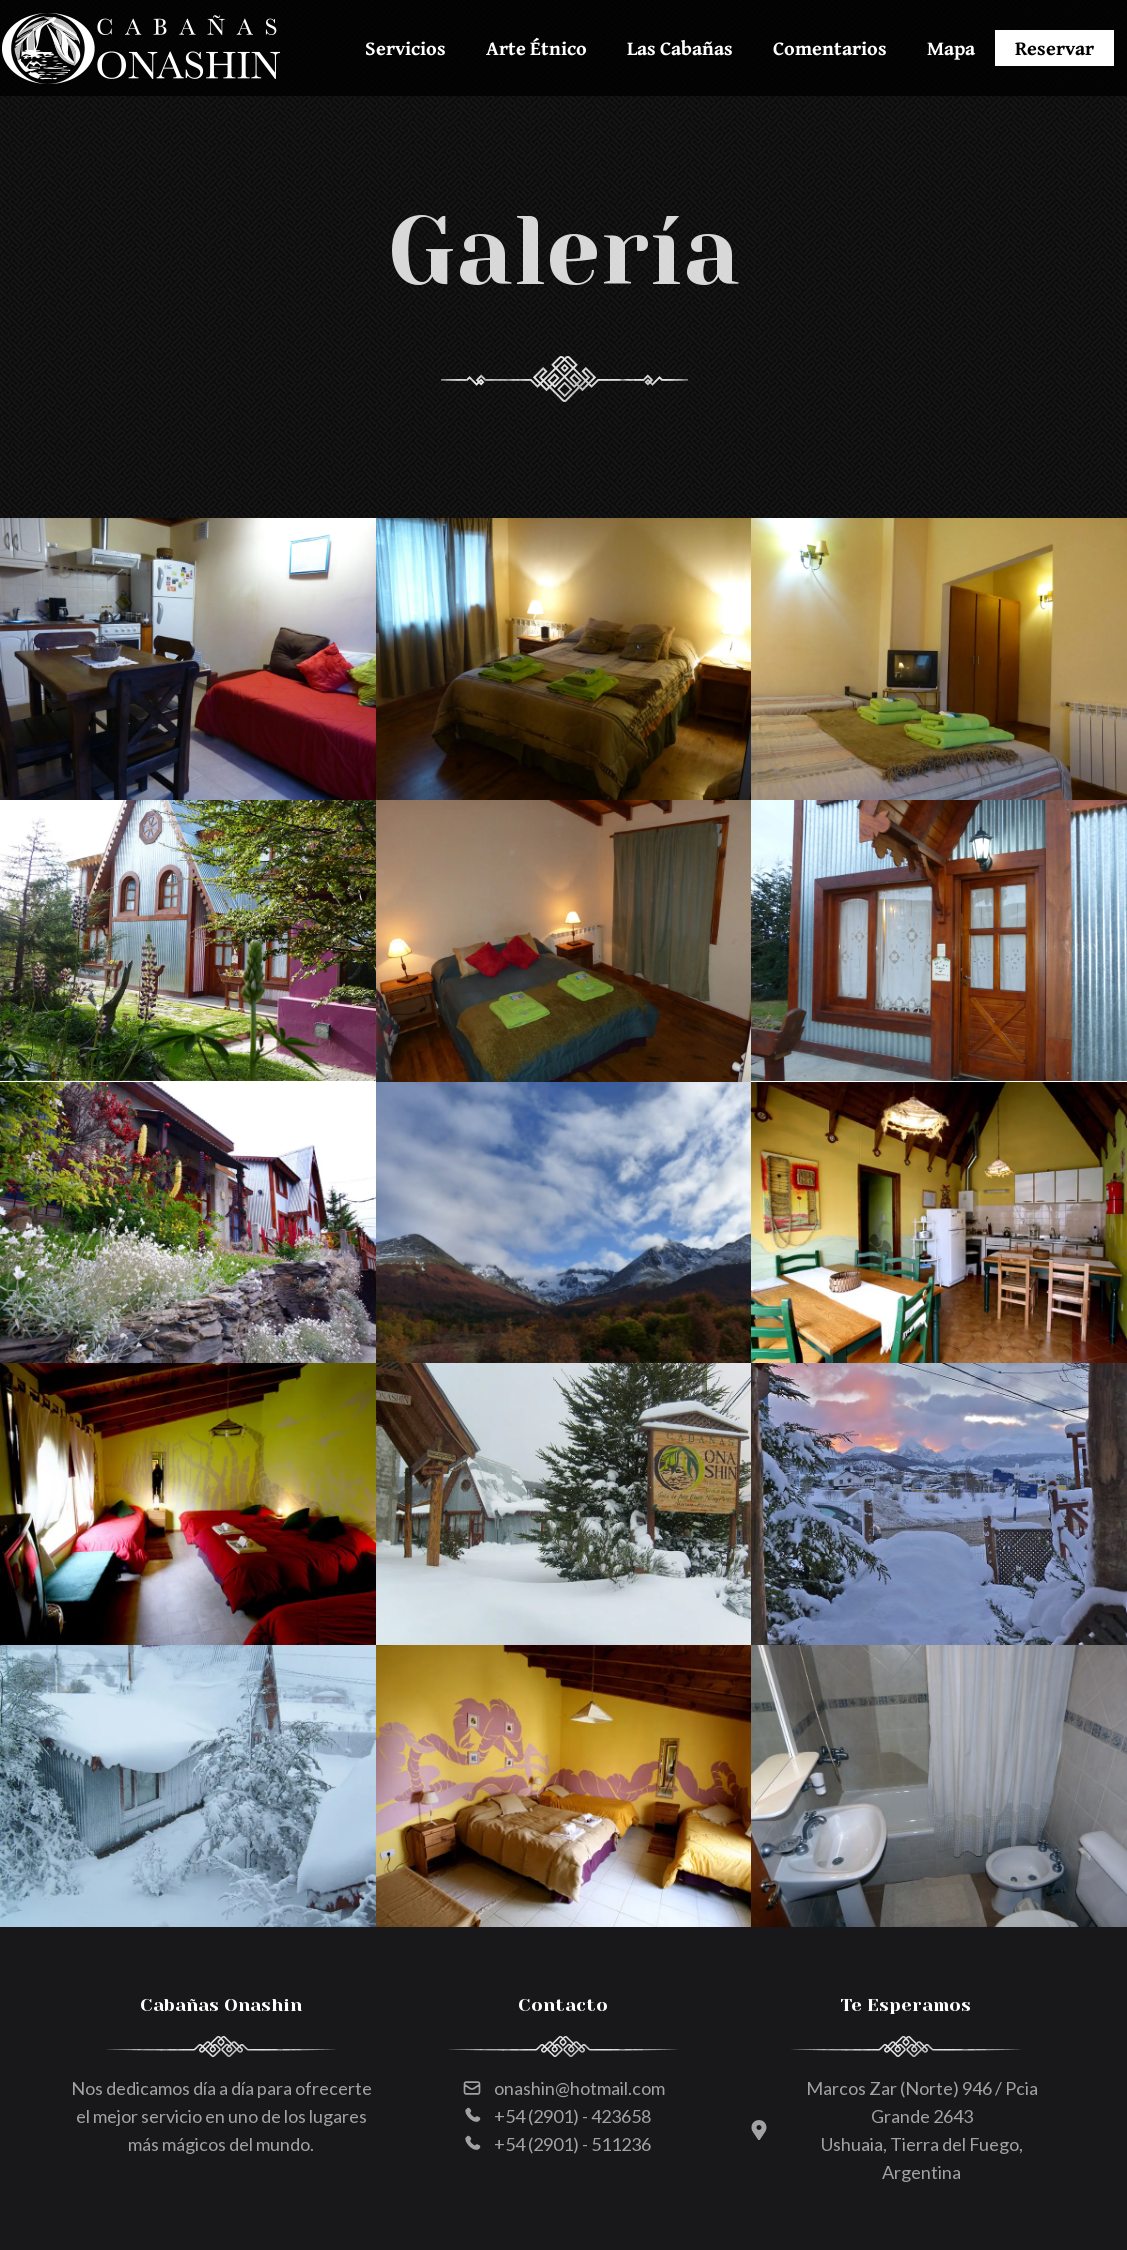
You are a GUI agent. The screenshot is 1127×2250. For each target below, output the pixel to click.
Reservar (1054, 47)
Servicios (405, 47)
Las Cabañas (680, 47)
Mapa (951, 47)
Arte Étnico (536, 47)
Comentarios (830, 47)
